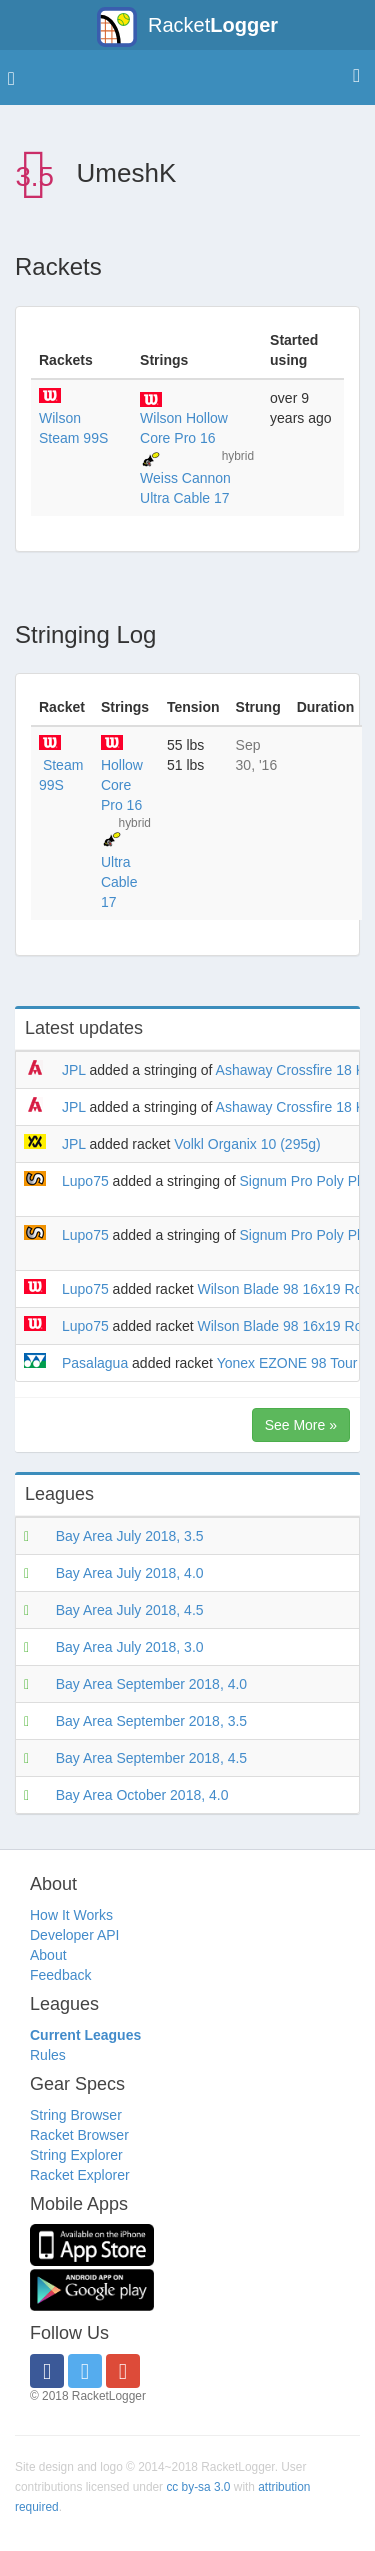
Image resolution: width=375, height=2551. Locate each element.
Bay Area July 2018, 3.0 (130, 1647)
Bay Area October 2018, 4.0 (142, 1795)
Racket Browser (79, 2135)
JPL (74, 1070)
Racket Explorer (80, 2175)
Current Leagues (85, 2035)
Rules (48, 2055)
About (48, 1955)
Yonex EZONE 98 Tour (287, 1363)
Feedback (60, 1975)
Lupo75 (85, 1181)
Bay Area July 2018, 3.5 (130, 1536)
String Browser (76, 2115)
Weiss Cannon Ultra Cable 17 (185, 488)
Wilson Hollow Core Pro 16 (184, 428)
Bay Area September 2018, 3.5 (151, 1721)
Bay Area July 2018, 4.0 (130, 1573)
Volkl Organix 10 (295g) (247, 1144)
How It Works (71, 1915)
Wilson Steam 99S (73, 428)
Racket (187, 27)
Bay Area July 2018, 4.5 (130, 1610)
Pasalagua (95, 1363)
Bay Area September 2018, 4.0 (151, 1684)
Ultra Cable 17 (119, 882)
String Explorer (76, 2155)
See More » (301, 1425)
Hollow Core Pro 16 (122, 785)
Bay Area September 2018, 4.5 (151, 1758)
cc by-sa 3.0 (198, 2487)
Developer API (75, 1935)
